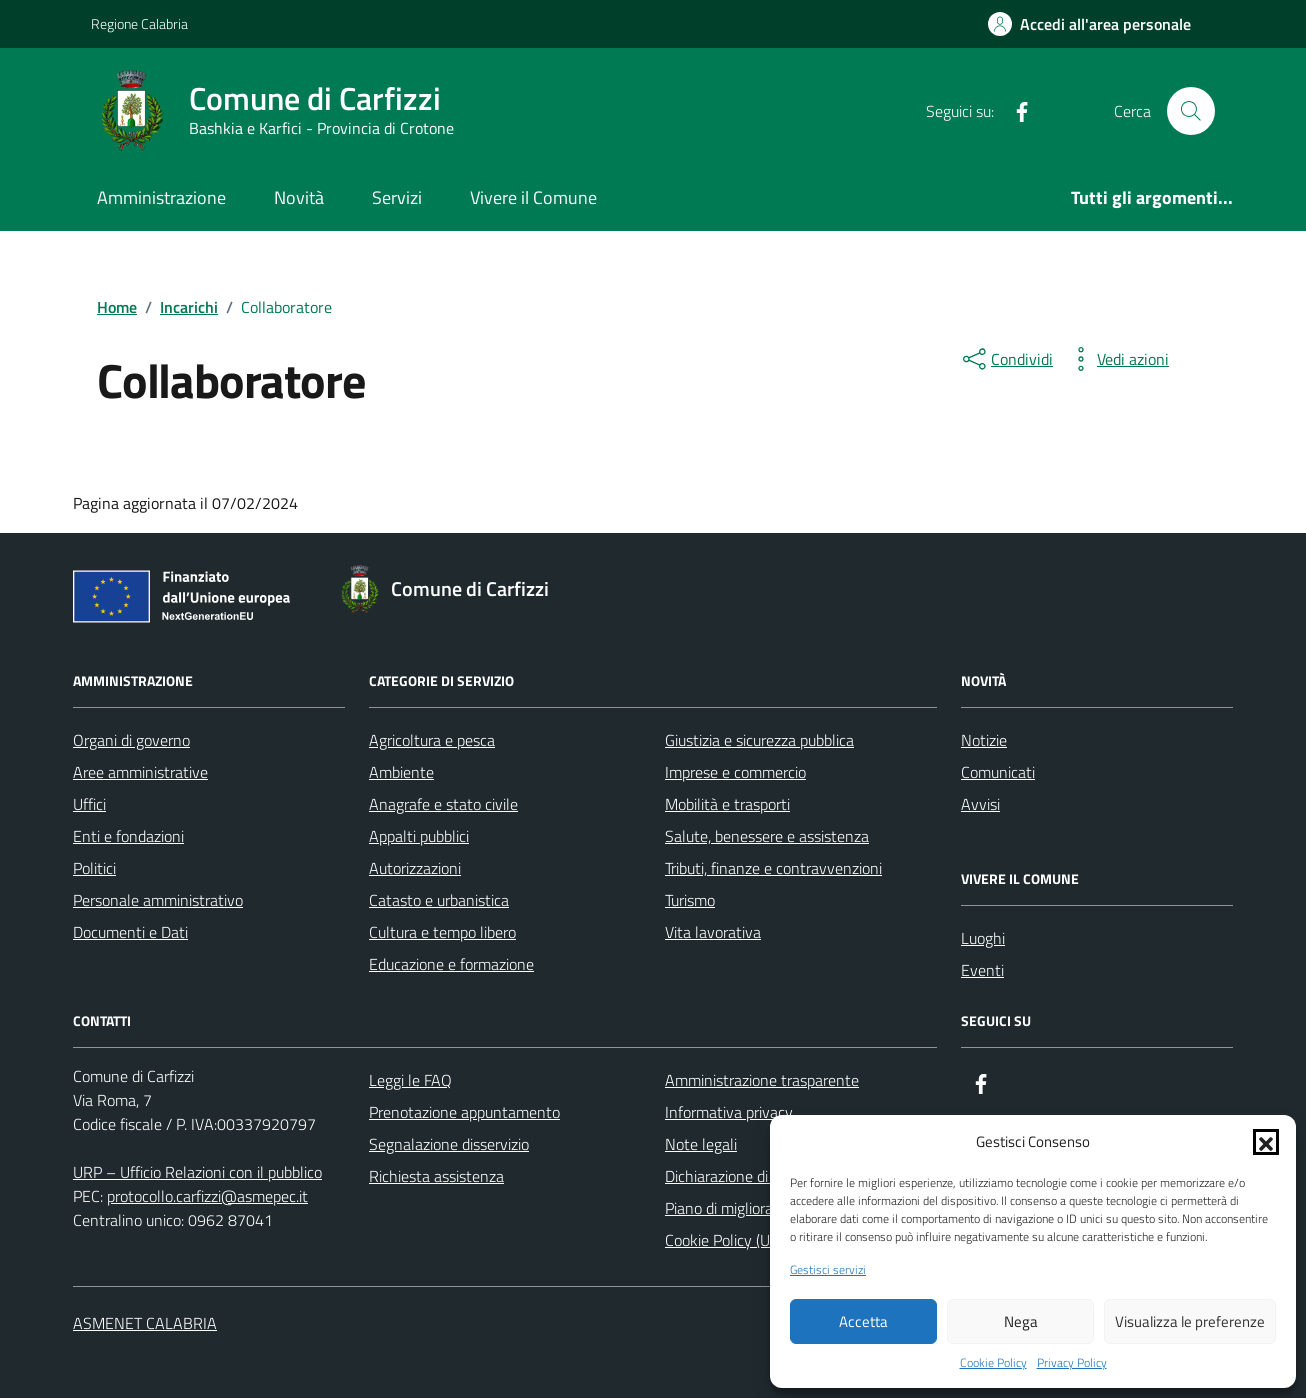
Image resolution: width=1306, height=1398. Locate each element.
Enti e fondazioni (128, 836)
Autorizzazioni (415, 868)
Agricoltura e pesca (432, 740)
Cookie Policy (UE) (724, 1240)
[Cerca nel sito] (1191, 111)
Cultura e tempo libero (442, 932)
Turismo (690, 900)
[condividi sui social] (1006, 359)
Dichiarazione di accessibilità (758, 1176)
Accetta (863, 1321)
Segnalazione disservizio (449, 1144)
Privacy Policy (1072, 1363)
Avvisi (980, 804)
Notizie (984, 740)
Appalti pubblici (419, 836)
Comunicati (998, 772)
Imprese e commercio (735, 772)
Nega (1021, 1321)
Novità (299, 197)
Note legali (701, 1144)
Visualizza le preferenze (1190, 1321)
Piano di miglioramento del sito (767, 1208)
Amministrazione (161, 197)
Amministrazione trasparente (762, 1080)
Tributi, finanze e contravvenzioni (773, 868)
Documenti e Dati (130, 932)
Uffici (89, 804)
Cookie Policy (993, 1363)
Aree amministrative (140, 772)
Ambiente (401, 772)
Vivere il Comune (533, 197)
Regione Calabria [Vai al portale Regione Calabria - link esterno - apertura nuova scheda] (139, 23)
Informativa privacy (729, 1112)
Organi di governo (131, 740)
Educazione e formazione (451, 964)
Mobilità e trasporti (727, 804)
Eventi (982, 970)
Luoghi (983, 938)
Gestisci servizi (828, 1270)
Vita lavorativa (713, 932)
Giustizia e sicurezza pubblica (759, 740)
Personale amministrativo (158, 900)
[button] (1266, 1142)
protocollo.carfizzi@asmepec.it (207, 1196)
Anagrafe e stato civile (443, 804)
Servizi (397, 197)
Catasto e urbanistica (439, 900)
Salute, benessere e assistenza (767, 836)
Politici (94, 868)
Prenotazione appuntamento (464, 1112)
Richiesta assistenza (436, 1176)
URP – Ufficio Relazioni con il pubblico (197, 1172)
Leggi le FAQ (410, 1080)
